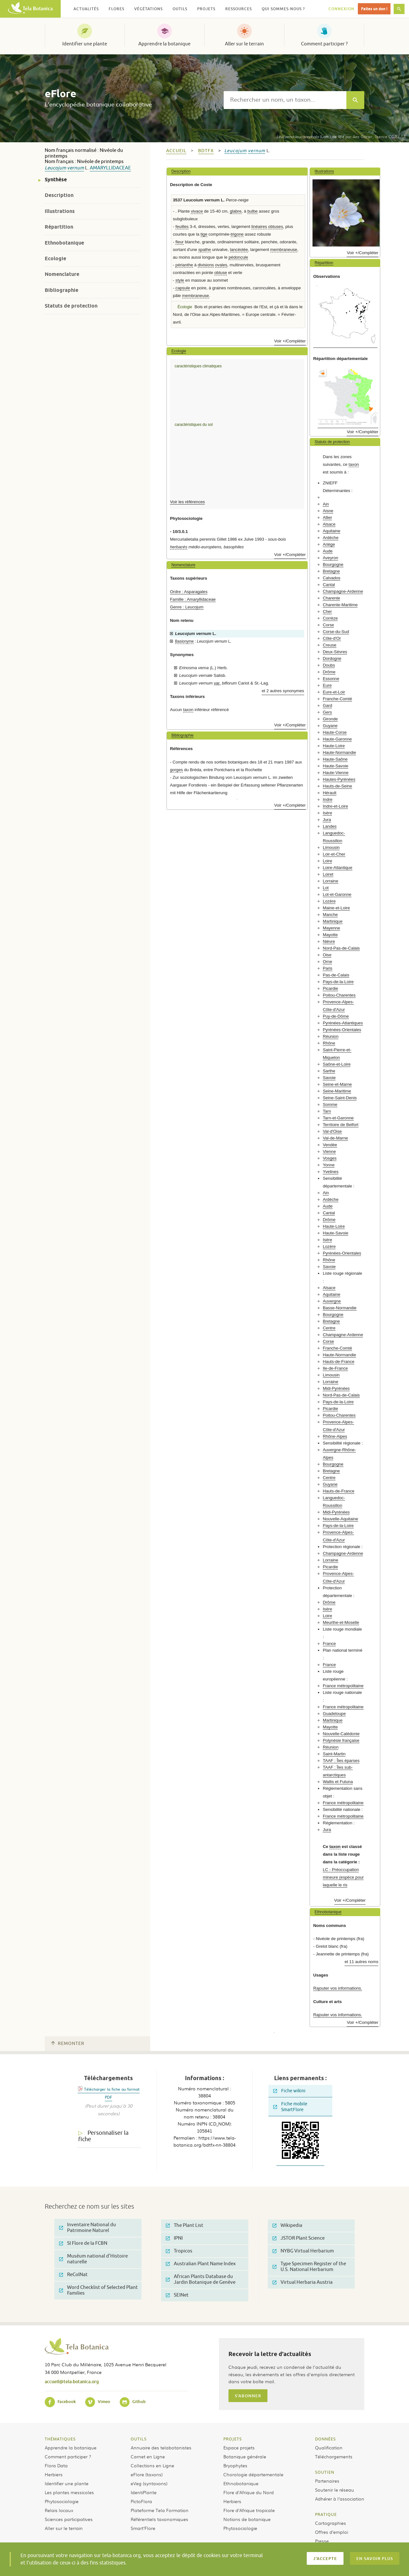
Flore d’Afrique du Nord (248, 2492)
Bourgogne (333, 564)
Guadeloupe (334, 1713)
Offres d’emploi (331, 2532)
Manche (330, 914)
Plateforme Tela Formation (160, 2510)
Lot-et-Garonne (337, 894)
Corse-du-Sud (336, 631)
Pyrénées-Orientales (342, 1029)
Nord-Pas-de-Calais (341, 948)
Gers (327, 712)
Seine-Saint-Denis (340, 1097)
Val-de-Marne (335, 1138)
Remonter (67, 2043)
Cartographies (330, 2523)
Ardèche (330, 537)
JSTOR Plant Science (299, 2238)
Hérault (329, 792)
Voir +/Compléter (290, 341)
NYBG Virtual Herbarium (303, 2251)
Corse (328, 624)
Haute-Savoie (335, 765)
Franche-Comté (337, 698)
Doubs (329, 665)
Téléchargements (333, 2456)
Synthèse (56, 179)
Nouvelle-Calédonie (341, 1733)
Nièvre (329, 941)
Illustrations (60, 211)
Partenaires (327, 2481)
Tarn (327, 1111)
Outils (139, 2439)
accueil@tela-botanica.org (72, 2381)
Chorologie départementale (253, 2474)
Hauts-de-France (338, 1361)
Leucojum (55, 168)
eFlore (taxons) (147, 2474)
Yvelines (330, 1171)
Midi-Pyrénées (336, 1388)
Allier (327, 517)
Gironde (330, 718)
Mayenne (331, 928)
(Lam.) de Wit (310, 136)
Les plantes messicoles (69, 2492)
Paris (327, 968)
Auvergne (332, 1301)
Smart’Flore (143, 2528)
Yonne (329, 1165)
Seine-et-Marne (337, 1084)
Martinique (333, 921)
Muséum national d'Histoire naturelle (93, 2259)
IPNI (174, 2238)
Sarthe (329, 1071)
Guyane (330, 725)
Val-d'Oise (332, 1131)
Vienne (329, 1151)
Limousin (331, 847)
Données (325, 2439)
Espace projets (239, 2447)
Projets (232, 2439)
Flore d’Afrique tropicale (249, 2510)
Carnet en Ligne (148, 2456)
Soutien (324, 2472)
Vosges (329, 1158)
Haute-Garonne (337, 739)
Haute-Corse (335, 732)
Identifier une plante (84, 44)
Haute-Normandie (339, 752)
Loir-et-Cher (334, 854)
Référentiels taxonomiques (159, 2519)
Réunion (330, 1036)
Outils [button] (180, 8)
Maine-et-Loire (336, 907)
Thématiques (60, 2439)
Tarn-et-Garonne (338, 1118)
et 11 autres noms (361, 1961)
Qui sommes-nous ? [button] (283, 8)
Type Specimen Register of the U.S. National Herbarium (309, 2267)
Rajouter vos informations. (337, 1988)
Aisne (328, 510)
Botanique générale (244, 2456)
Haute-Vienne (335, 772)
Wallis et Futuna (338, 1781)
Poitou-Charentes (339, 995)
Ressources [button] (238, 8)
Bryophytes (235, 2465)
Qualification (329, 2447)
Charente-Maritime (340, 604)
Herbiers (54, 2474)
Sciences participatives (69, 2519)
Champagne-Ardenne (343, 591)
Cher (327, 611)
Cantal (329, 584)
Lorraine (330, 881)
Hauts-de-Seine (337, 786)
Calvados (331, 577)
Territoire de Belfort (340, 1124)
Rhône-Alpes (335, 1436)
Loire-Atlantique (337, 867)
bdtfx (206, 150)
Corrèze (330, 618)
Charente (331, 598)
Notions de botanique (247, 2519)
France (329, 1643)
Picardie (330, 988)
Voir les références (187, 501)
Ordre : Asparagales (188, 591)
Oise (327, 954)
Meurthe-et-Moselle (341, 1622)
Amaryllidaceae (110, 168)
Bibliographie (61, 290)
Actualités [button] (86, 8)
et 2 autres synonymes (283, 690)
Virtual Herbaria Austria (303, 2282)
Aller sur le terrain (244, 44)
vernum (75, 168)
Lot (325, 887)
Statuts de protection (71, 306)
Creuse (329, 645)
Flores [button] (116, 8)
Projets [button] (206, 8)
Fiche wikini (289, 2091)
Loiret (328, 874)
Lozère (329, 901)
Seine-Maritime (337, 1091)
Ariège (329, 544)
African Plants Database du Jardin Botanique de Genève (200, 2279)
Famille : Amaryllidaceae (193, 599)
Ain (326, 504)
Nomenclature (62, 274)
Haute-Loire (334, 745)
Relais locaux (59, 2510)
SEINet (177, 2295)
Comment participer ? (324, 44)
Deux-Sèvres (335, 651)
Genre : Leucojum (187, 607)
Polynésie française (341, 1740)
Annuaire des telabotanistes (161, 2447)
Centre (329, 1328)
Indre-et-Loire (335, 806)
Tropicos (179, 2251)
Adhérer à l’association (339, 2498)
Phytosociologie (62, 2501)
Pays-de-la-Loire (338, 981)
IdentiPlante (144, 2492)
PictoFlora (141, 2501)
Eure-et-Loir (334, 692)
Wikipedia (287, 2225)
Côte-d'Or (332, 638)
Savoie (329, 1077)
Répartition (59, 227)
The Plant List (184, 2225)
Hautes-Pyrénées (339, 779)
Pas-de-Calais (336, 975)
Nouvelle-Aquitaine (340, 1518)
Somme (330, 1104)
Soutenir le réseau (334, 2489)
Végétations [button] (148, 8)
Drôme (329, 671)
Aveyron (330, 557)
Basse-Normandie (340, 1307)
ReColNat (73, 2275)
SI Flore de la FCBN (83, 2243)
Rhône (329, 1043)
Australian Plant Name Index (201, 2264)
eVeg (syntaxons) (149, 2483)
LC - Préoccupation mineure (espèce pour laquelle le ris (343, 1877)
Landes (329, 826)
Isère (327, 812)
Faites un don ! (374, 8)
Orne (327, 961)
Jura (327, 819)
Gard (327, 705)
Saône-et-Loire (337, 1064)
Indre (327, 799)
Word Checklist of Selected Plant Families (98, 2290)
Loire (327, 860)
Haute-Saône (335, 759)
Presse (322, 2541)
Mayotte (330, 934)
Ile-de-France (335, 1368)
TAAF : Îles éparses (341, 1760)
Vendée (330, 1144)
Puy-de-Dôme (336, 1016)
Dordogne (332, 658)
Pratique (326, 2514)
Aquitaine (331, 531)
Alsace (329, 524)
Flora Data (56, 2465)
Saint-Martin (334, 1753)
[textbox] (285, 100)
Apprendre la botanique (164, 44)
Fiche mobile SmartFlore (290, 2106)
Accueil (176, 150)
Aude (328, 551)
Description (59, 195)
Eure (327, 685)
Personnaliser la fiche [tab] (103, 2136)
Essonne (331, 678)
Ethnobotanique (64, 243)
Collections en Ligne (152, 2465)
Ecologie (55, 258)
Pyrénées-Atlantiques (343, 1023)
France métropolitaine (343, 1685)
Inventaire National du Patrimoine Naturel (87, 2228)
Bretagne (331, 571)
